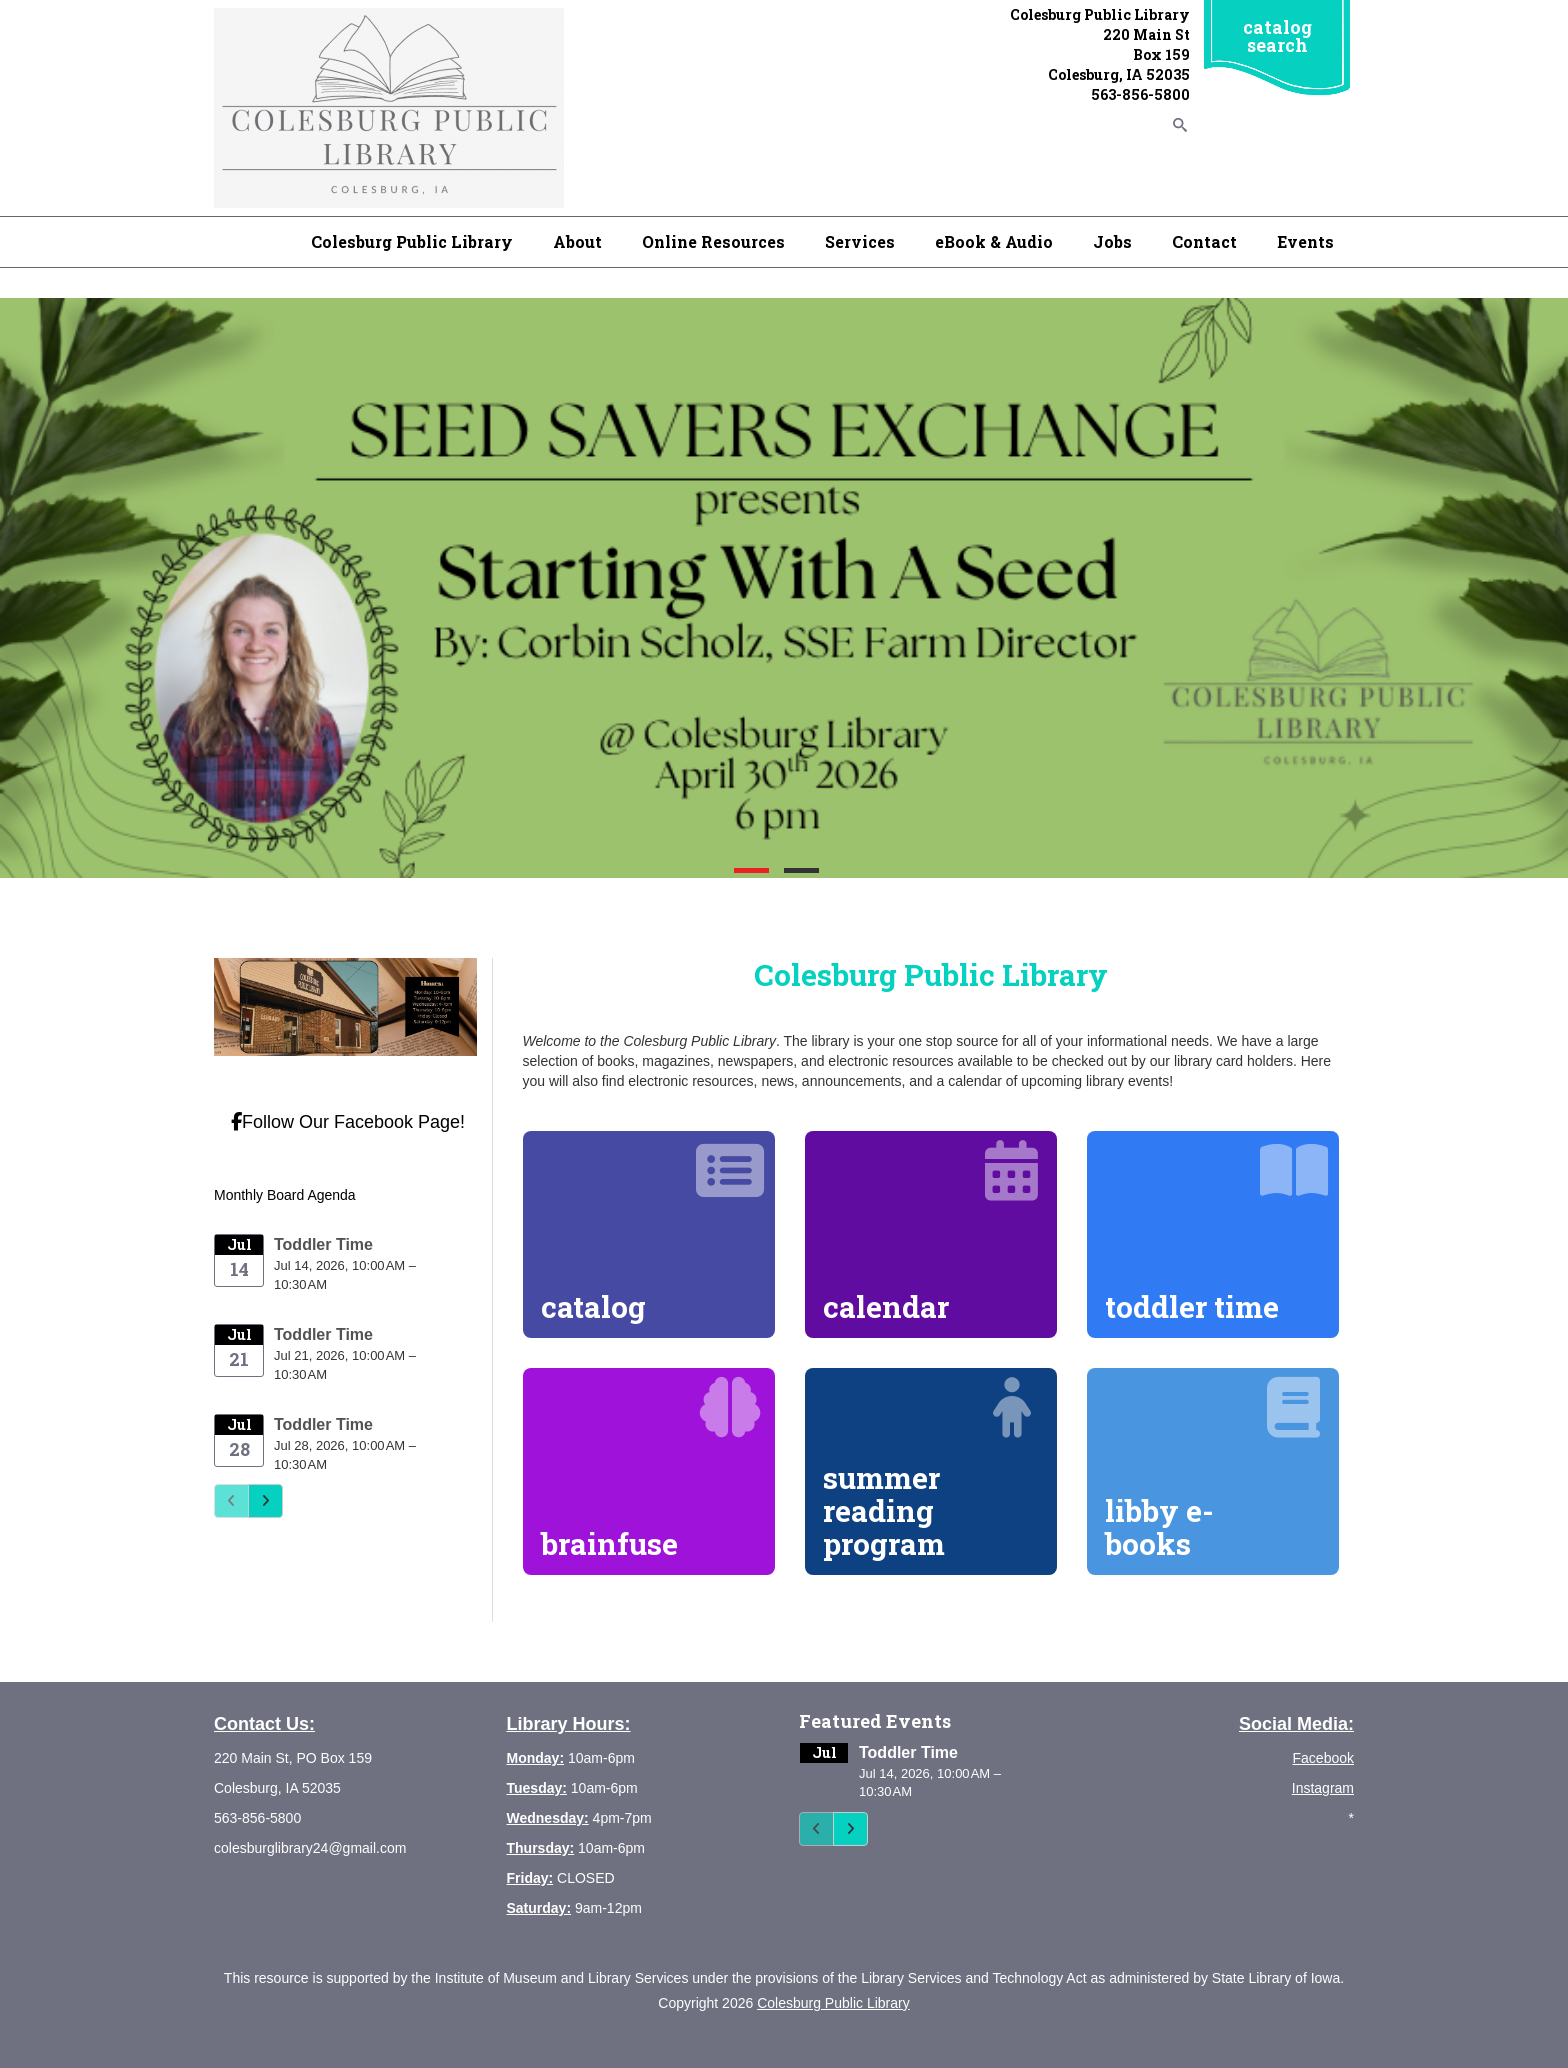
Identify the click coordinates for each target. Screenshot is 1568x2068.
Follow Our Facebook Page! (348, 1122)
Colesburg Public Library (412, 241)
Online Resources (713, 241)
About (577, 241)
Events (1305, 241)
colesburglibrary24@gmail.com (310, 1848)
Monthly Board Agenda (285, 1195)
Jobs (1112, 241)
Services (860, 241)
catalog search (1277, 36)
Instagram (1323, 1788)
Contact (1204, 241)
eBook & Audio (994, 241)
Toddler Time (323, 1244)
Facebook (1323, 1758)
